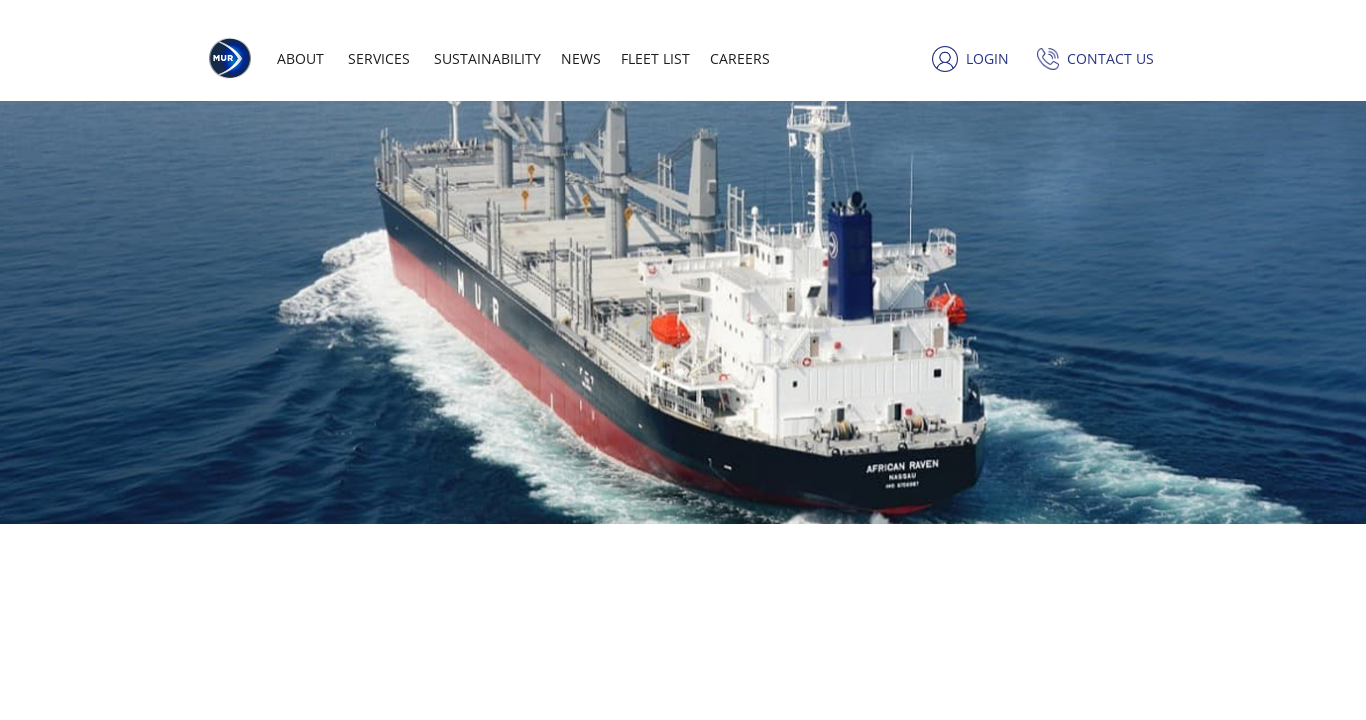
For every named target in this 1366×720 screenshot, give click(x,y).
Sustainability (487, 58)
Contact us (1110, 58)
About (300, 58)
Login (987, 58)
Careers (740, 58)
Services (379, 58)
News (581, 58)
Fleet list (655, 58)
